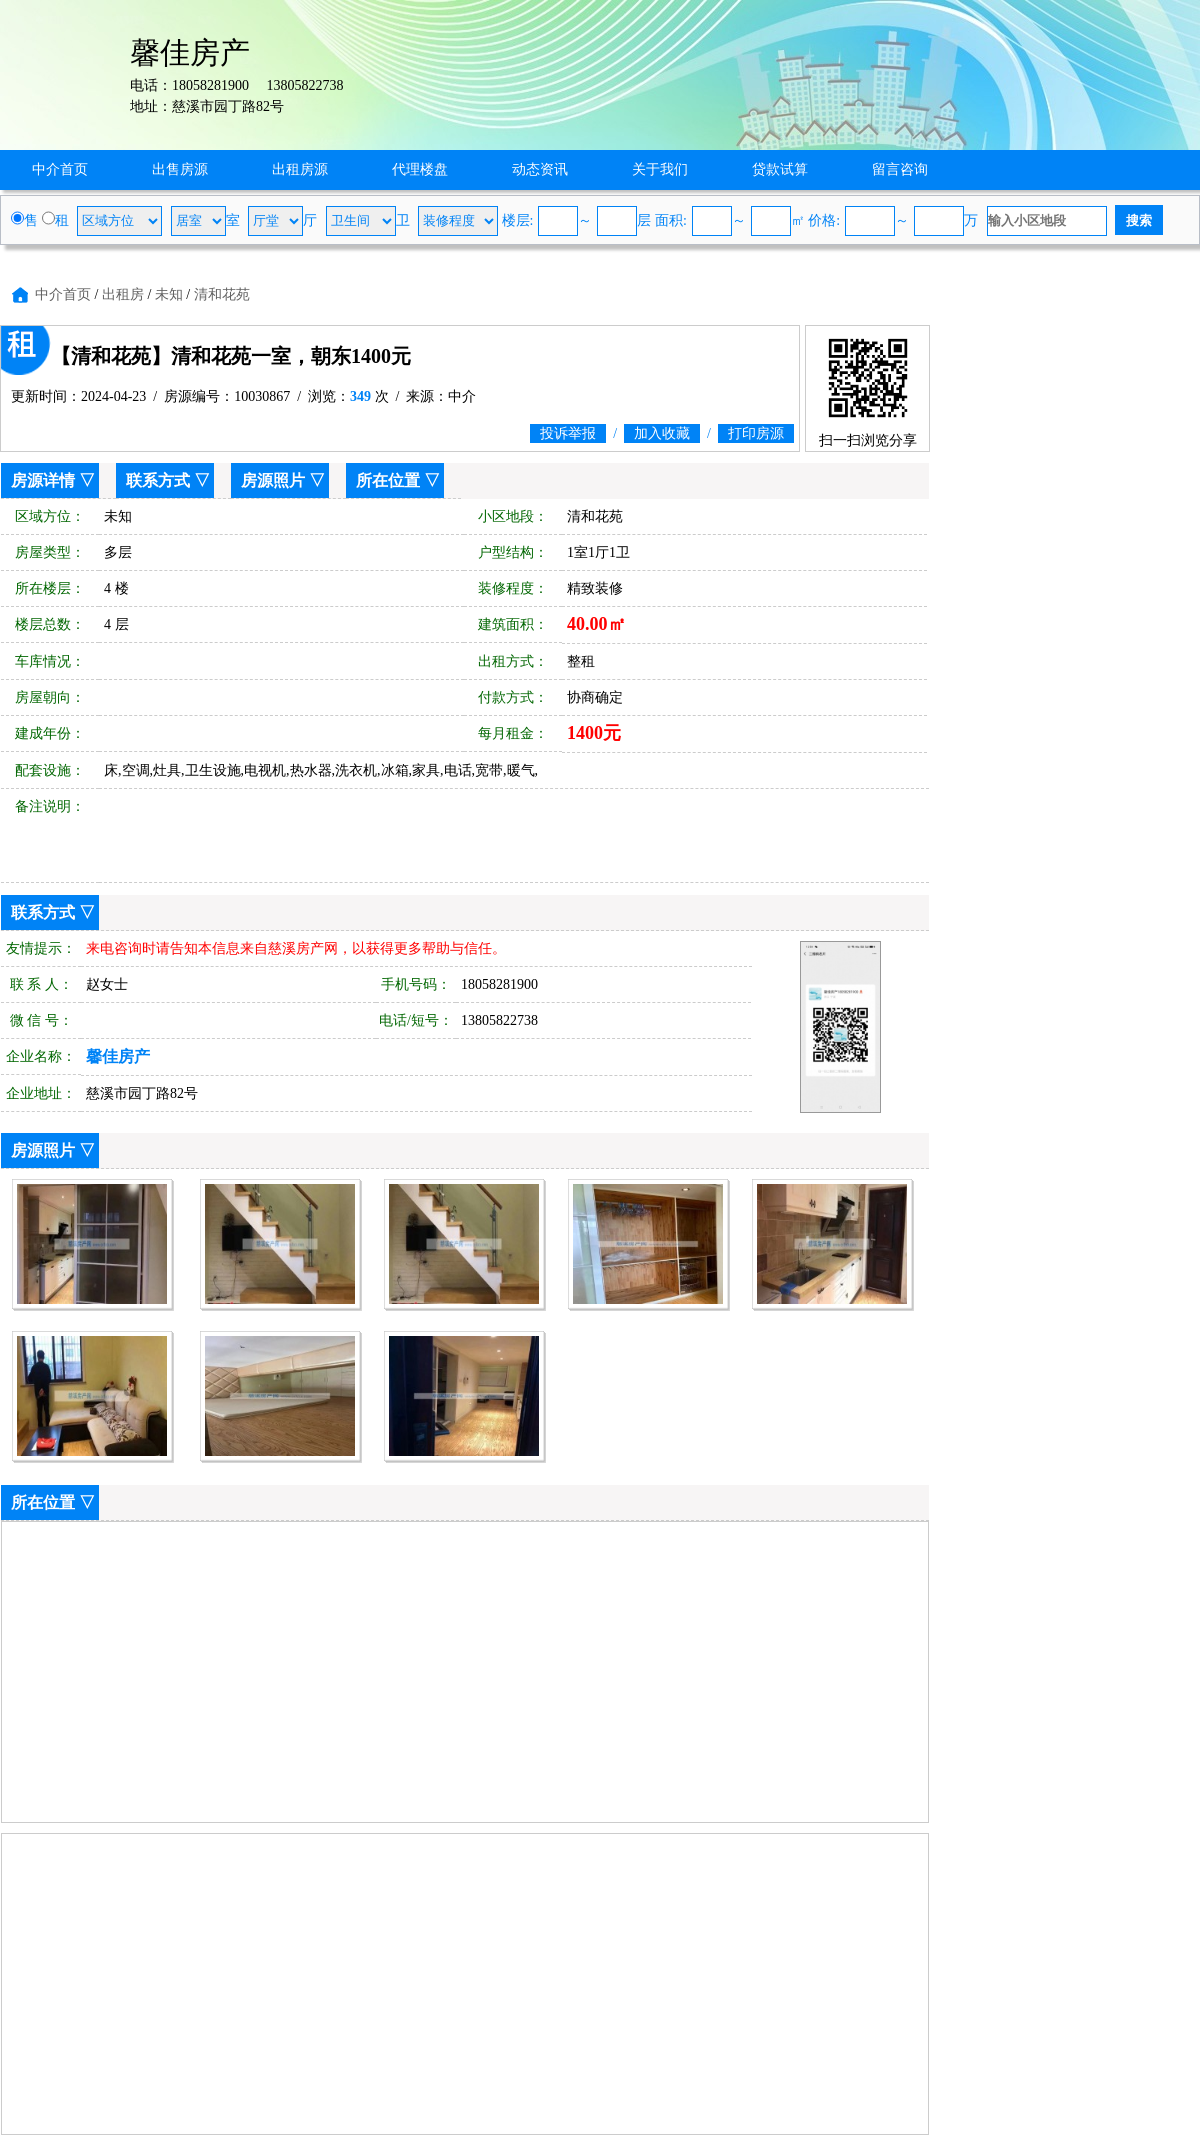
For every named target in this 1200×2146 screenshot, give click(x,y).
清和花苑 (222, 294)
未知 (169, 294)
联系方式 (158, 480)
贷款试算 (780, 169)
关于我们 (660, 169)
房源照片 (273, 480)
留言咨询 (900, 169)
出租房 (123, 294)
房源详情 (43, 480)
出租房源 (300, 169)
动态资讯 (540, 169)
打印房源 (756, 433)
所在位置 (388, 480)
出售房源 (180, 169)
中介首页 (60, 169)
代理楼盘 (420, 169)
